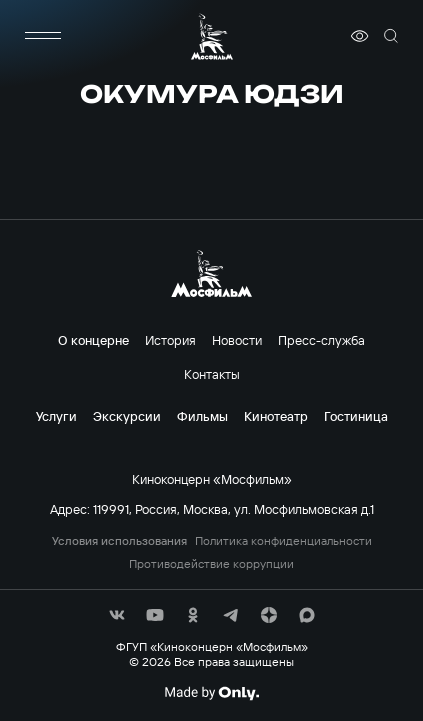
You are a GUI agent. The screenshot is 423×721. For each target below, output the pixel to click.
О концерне (93, 340)
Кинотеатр (276, 416)
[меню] (43, 36)
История (170, 340)
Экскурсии (127, 416)
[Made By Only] (211, 693)
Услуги (56, 416)
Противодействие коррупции (211, 564)
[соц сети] (117, 615)
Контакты (212, 374)
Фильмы (202, 416)
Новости (237, 340)
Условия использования (119, 541)
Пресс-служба (321, 340)
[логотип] (212, 36)
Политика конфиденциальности (283, 541)
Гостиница (356, 416)
